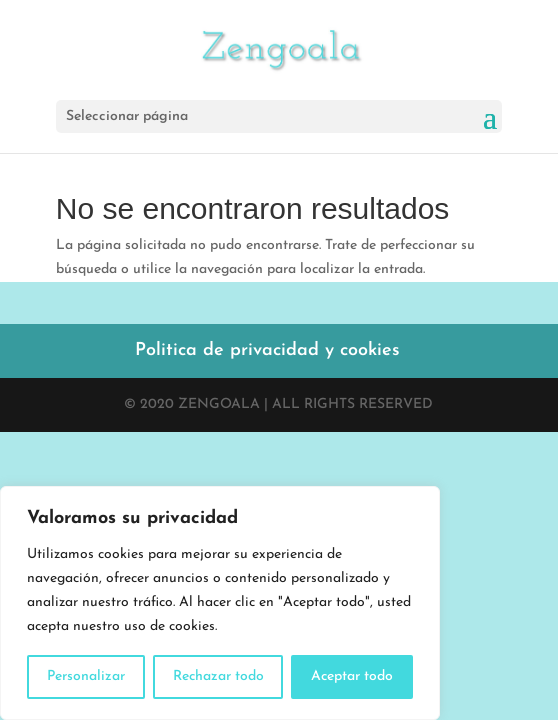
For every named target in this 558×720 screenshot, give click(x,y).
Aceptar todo (352, 676)
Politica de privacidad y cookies (267, 350)
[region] (220, 603)
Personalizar (86, 676)
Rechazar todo (218, 676)
